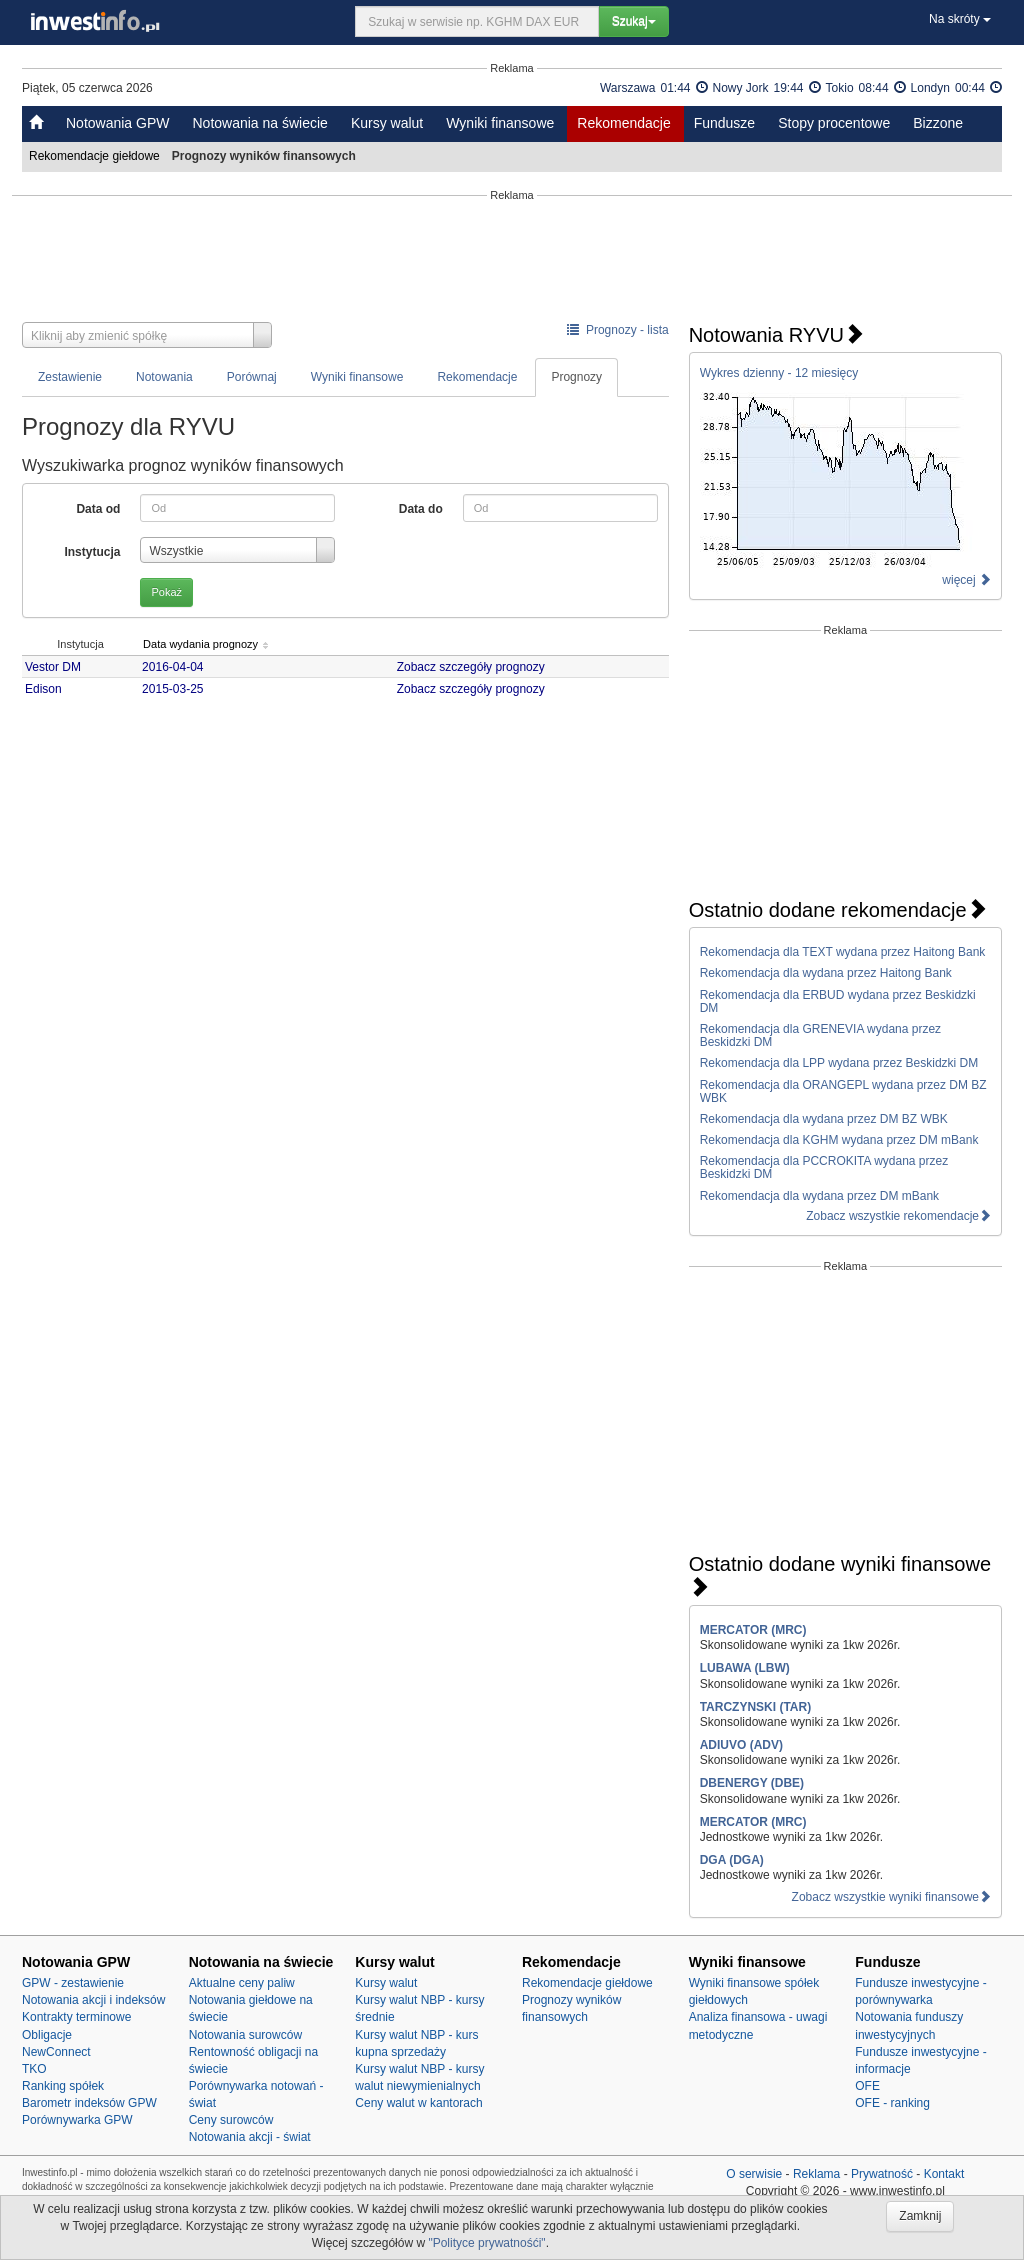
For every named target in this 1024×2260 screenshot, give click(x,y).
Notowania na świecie (259, 123)
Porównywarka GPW (77, 2120)
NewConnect (56, 2052)
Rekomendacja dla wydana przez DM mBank (819, 1196)
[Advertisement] (512, 262)
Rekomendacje (623, 123)
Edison (43, 689)
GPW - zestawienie (73, 1983)
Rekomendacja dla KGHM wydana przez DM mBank (839, 1140)
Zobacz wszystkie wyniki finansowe (891, 1897)
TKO (34, 2069)
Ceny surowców (231, 2120)
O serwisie (754, 2174)
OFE (867, 2086)
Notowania (164, 377)
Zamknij (920, 2216)
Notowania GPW (117, 123)
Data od (98, 509)
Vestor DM (53, 667)
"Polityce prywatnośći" (486, 2243)
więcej (966, 580)
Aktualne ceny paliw (242, 1983)
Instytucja (92, 552)
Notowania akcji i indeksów (93, 2000)
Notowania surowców (245, 2035)
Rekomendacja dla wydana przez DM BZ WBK (824, 1119)
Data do (421, 509)
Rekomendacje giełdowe (96, 156)
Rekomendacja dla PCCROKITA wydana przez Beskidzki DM (824, 1167)
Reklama (816, 2174)
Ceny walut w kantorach (418, 2103)
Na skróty (960, 19)
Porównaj (252, 377)
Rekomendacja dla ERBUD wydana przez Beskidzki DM (838, 1001)
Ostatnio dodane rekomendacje (838, 910)
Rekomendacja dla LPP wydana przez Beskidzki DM (839, 1063)
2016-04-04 (178, 667)
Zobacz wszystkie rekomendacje (898, 1216)
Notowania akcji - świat (250, 2137)
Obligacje (47, 2035)
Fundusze (724, 123)
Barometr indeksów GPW (89, 2103)
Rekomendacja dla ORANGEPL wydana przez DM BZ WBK (843, 1091)
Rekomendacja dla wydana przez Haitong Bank (826, 973)
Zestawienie (70, 377)
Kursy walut (387, 123)
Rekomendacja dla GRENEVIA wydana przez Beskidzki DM (820, 1035)
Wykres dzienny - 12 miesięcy (779, 373)
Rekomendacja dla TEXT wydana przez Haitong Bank (843, 952)
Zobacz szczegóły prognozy (475, 667)
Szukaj (634, 21)
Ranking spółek (63, 2086)
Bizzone (938, 123)
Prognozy (576, 377)
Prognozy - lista (617, 330)
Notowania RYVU (776, 335)
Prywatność (882, 2174)
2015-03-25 (178, 689)
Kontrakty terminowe (76, 2017)
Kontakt (944, 2174)
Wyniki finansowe (500, 123)
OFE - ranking (892, 2103)
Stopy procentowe (834, 123)
